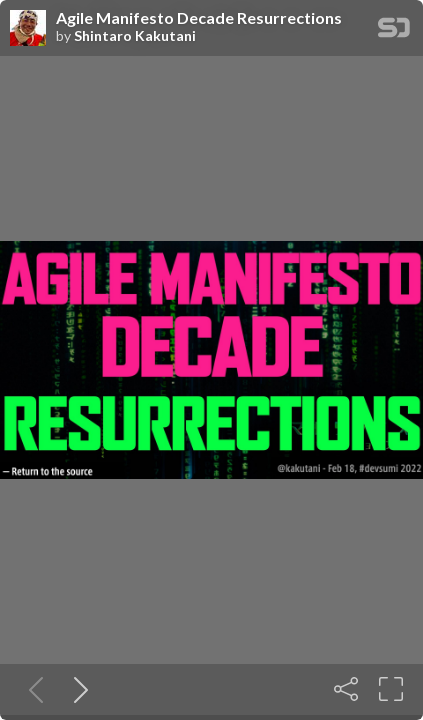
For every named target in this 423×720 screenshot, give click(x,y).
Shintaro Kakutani (135, 36)
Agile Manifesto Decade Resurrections (199, 18)
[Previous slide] (32, 689)
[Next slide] (77, 689)
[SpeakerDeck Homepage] (394, 31)
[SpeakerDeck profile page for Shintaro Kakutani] (28, 29)
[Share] (346, 689)
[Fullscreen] (391, 689)
